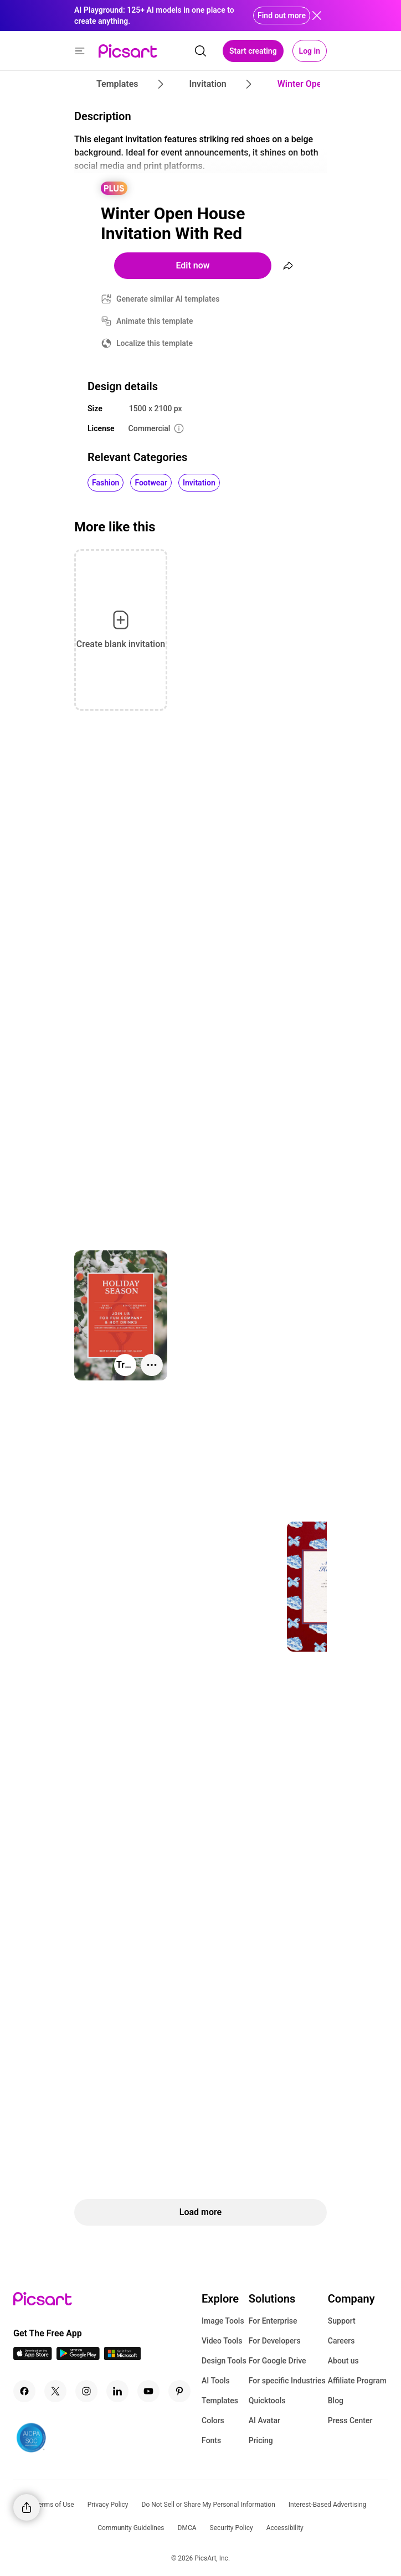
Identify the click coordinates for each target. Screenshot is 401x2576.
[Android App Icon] (78, 2357)
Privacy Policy (108, 2504)
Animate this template (154, 321)
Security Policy (231, 2528)
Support (342, 2320)
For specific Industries (287, 2380)
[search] (200, 51)
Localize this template (154, 343)
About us (343, 2360)
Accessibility (285, 2528)
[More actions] (152, 1365)
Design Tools (224, 2360)
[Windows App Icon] (122, 2357)
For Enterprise (273, 2320)
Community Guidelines (130, 2528)
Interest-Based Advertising (328, 2504)
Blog (335, 2400)
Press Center (350, 2420)
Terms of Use (54, 2504)
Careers (341, 2340)
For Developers (275, 2340)
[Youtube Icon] (148, 2391)
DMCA (187, 2528)
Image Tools (223, 2320)
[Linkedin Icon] (117, 2391)
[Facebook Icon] (24, 2391)
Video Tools (222, 2340)
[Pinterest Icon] (179, 2391)
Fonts (211, 2440)
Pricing (261, 2440)
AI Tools (216, 2380)
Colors (213, 2420)
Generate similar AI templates (168, 298)
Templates (220, 2400)
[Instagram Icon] (86, 2391)
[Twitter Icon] (55, 2391)
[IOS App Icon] (32, 2357)
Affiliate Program (357, 2380)
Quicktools (267, 2400)
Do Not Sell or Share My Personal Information (208, 2504)
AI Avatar (264, 2420)
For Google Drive (277, 2360)
